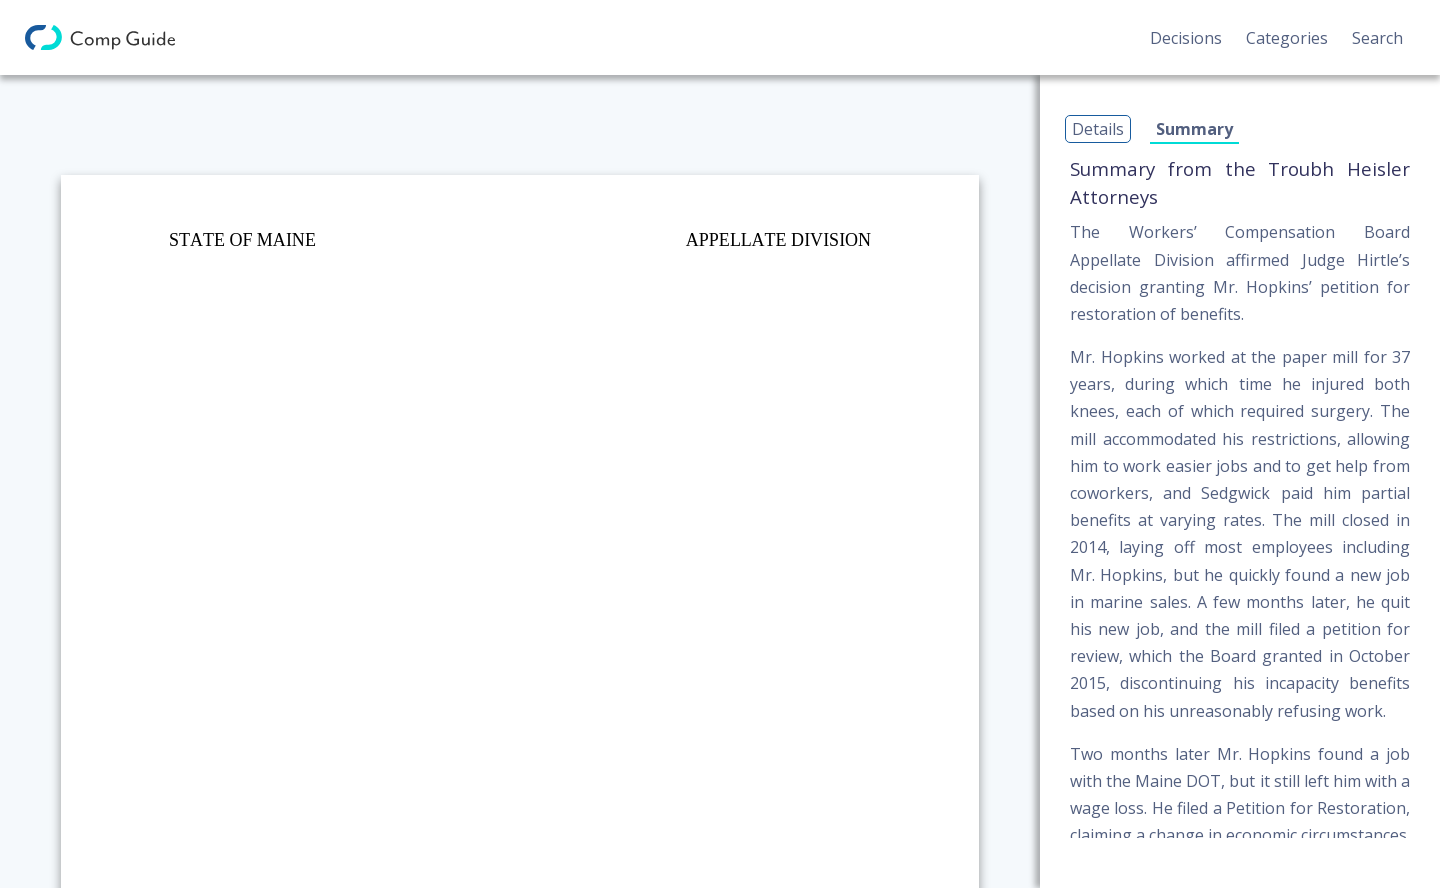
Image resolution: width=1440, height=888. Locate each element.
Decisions (1186, 38)
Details (1098, 129)
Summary (1194, 129)
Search (1377, 38)
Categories (1287, 38)
